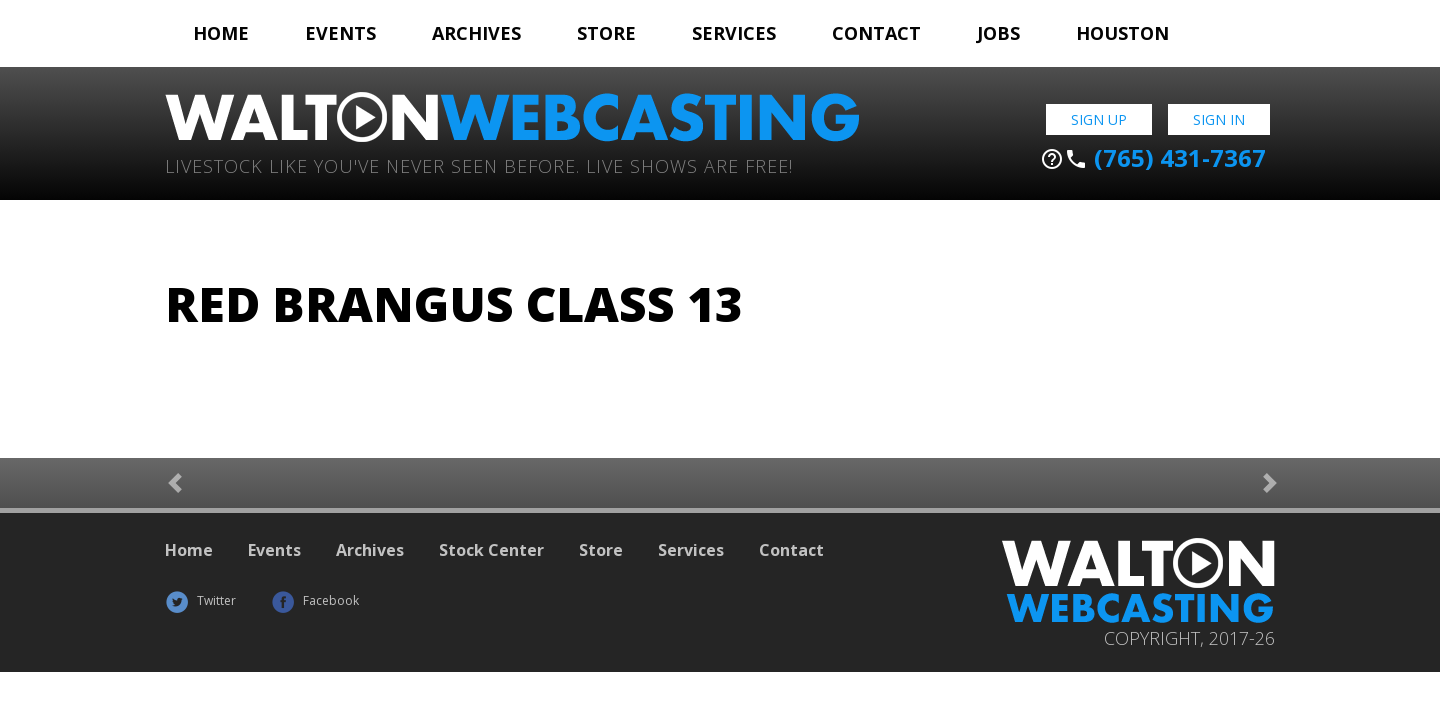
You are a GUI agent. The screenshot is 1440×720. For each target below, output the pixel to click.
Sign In (1219, 119)
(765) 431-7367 (1153, 158)
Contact (876, 33)
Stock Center (491, 550)
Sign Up (1099, 119)
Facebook (315, 600)
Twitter (200, 600)
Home (221, 33)
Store (606, 33)
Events (340, 33)
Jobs (998, 33)
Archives (476, 33)
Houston (1122, 33)
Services (734, 33)
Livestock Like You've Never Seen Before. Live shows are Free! (479, 164)
